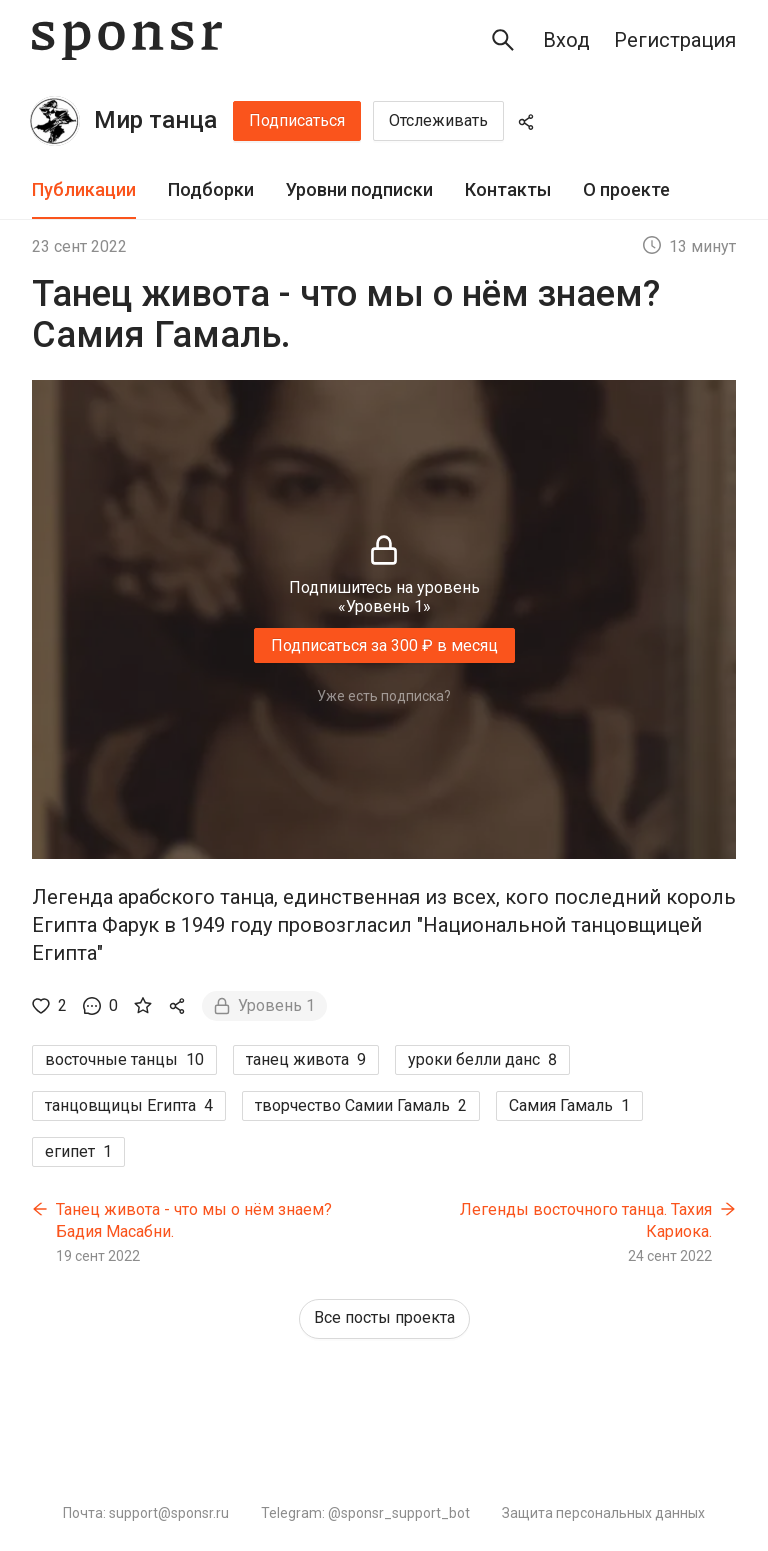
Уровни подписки (359, 189)
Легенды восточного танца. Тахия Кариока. (586, 1220)
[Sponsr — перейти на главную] (127, 40)
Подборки (211, 189)
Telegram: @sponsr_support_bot (365, 1513)
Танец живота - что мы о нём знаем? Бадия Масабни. (194, 1220)
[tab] (84, 190)
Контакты (508, 189)
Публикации (84, 189)
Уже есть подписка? (384, 696)
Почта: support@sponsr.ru (146, 1513)
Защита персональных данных (603, 1513)
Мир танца (155, 120)
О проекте (626, 189)
